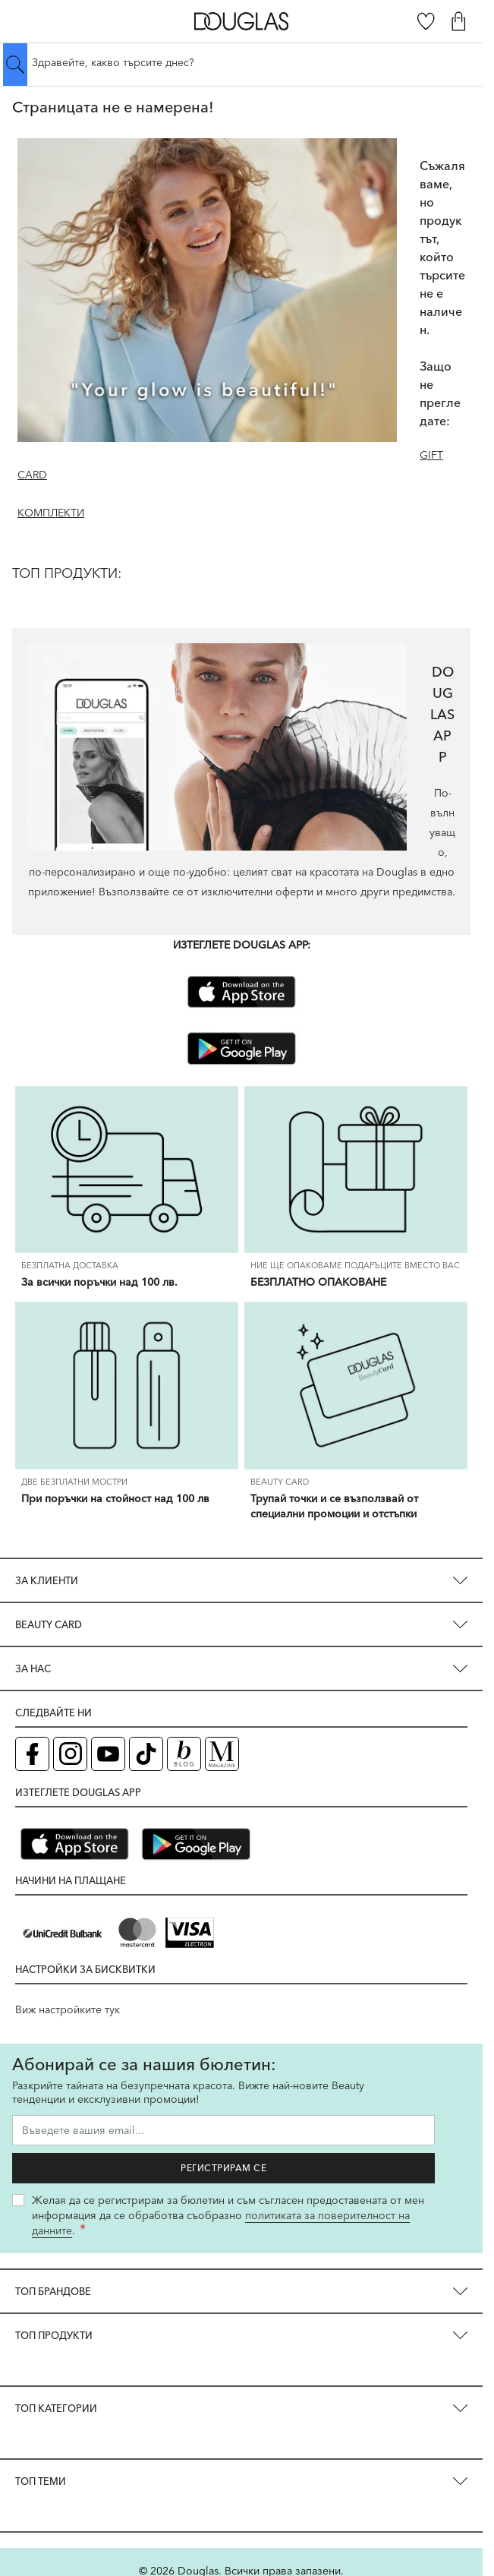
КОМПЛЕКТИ (50, 512)
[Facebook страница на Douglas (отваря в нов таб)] (32, 1754)
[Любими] (426, 21)
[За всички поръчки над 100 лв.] (126, 1170)
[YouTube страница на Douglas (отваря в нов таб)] (108, 1754)
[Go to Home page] (241, 21)
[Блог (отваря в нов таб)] (184, 1754)
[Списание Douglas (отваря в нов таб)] (222, 1754)
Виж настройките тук (67, 2009)
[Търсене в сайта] (241, 62)
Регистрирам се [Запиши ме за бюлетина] (223, 2168)
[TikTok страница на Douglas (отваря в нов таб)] (146, 1754)
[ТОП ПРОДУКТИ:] (241, 585)
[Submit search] (15, 64)
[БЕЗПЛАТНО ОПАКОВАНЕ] (355, 1170)
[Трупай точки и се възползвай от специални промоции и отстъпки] (355, 1386)
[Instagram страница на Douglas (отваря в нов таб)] (70, 1754)
